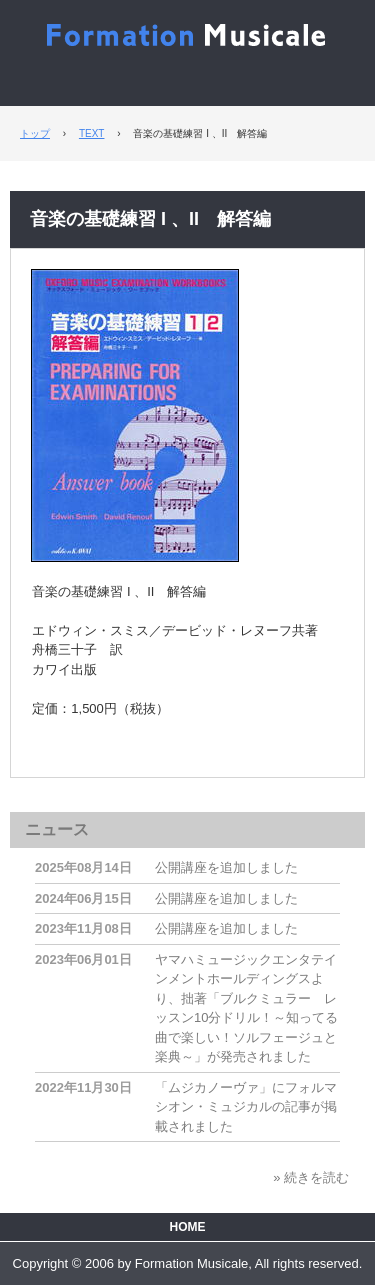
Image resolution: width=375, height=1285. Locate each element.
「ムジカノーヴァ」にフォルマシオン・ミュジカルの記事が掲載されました (246, 1107)
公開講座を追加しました (226, 867)
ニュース (57, 829)
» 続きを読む (311, 1177)
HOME (188, 1227)
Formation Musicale (187, 32)
